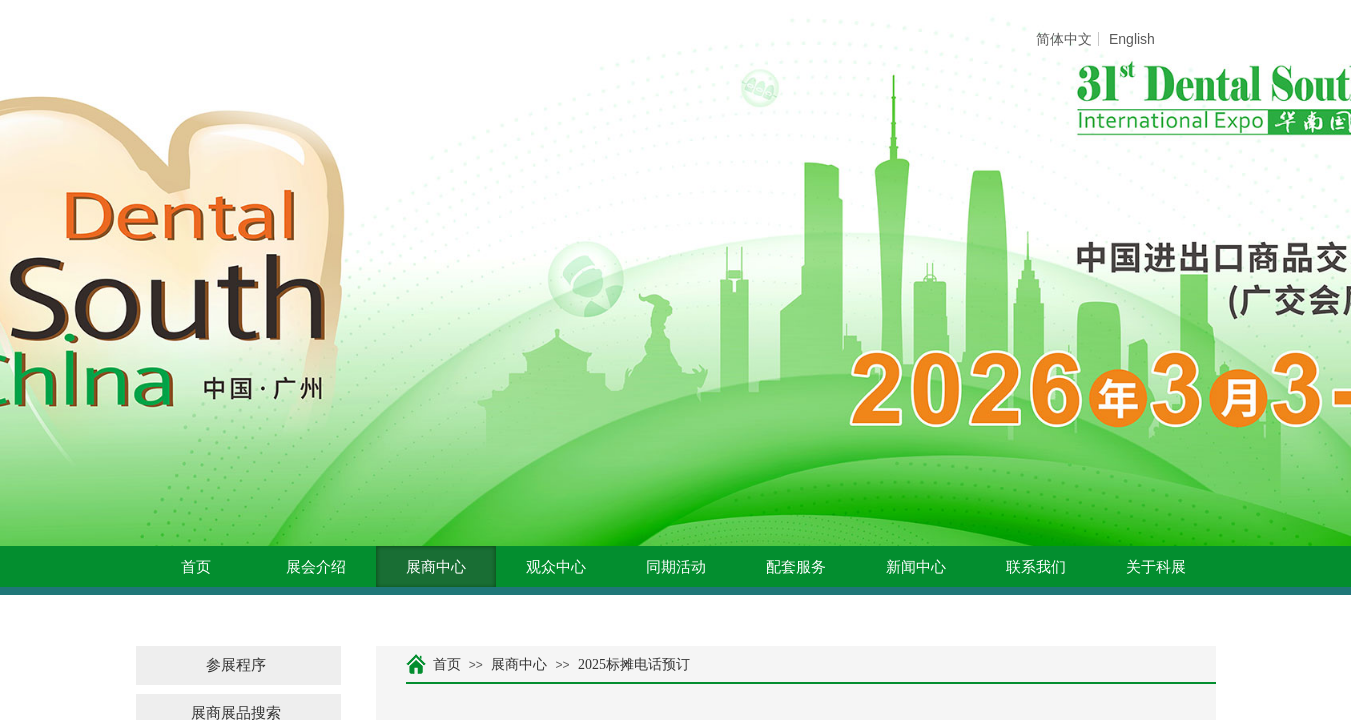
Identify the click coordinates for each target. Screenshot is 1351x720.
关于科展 (1156, 567)
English (1132, 39)
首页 (196, 567)
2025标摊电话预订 (634, 664)
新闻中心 (916, 567)
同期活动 (676, 567)
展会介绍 (316, 567)
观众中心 (556, 567)
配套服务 (796, 567)
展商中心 (436, 567)
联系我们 (1036, 567)
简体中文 (1064, 39)
